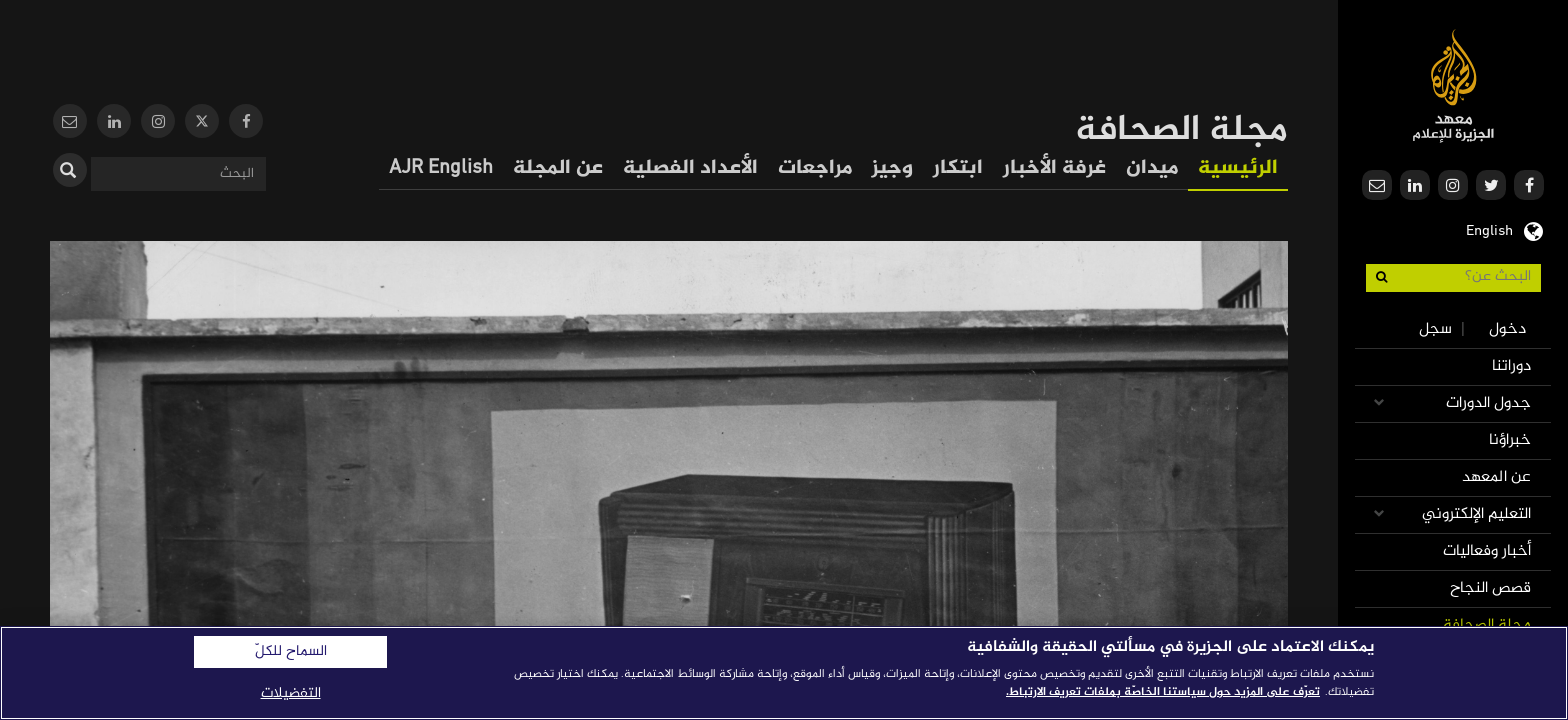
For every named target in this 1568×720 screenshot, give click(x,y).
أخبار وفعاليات (1487, 551)
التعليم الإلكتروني (1476, 514)
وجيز (892, 168)
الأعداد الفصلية (690, 168)
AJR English (441, 168)
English (1489, 229)
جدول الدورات (1488, 403)
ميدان (1152, 168)
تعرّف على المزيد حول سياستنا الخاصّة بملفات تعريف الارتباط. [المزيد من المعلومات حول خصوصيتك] (1163, 692)
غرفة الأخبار (1054, 168)
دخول (1507, 329)
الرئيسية (1238, 168)
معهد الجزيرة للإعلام (1453, 85)
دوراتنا (1511, 366)
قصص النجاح (1490, 588)
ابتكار (958, 168)
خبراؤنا (1510, 440)
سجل (1435, 329)
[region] (784, 673)
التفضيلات (291, 693)
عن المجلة (558, 168)
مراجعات (815, 168)
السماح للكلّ (291, 652)
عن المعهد (1496, 477)
